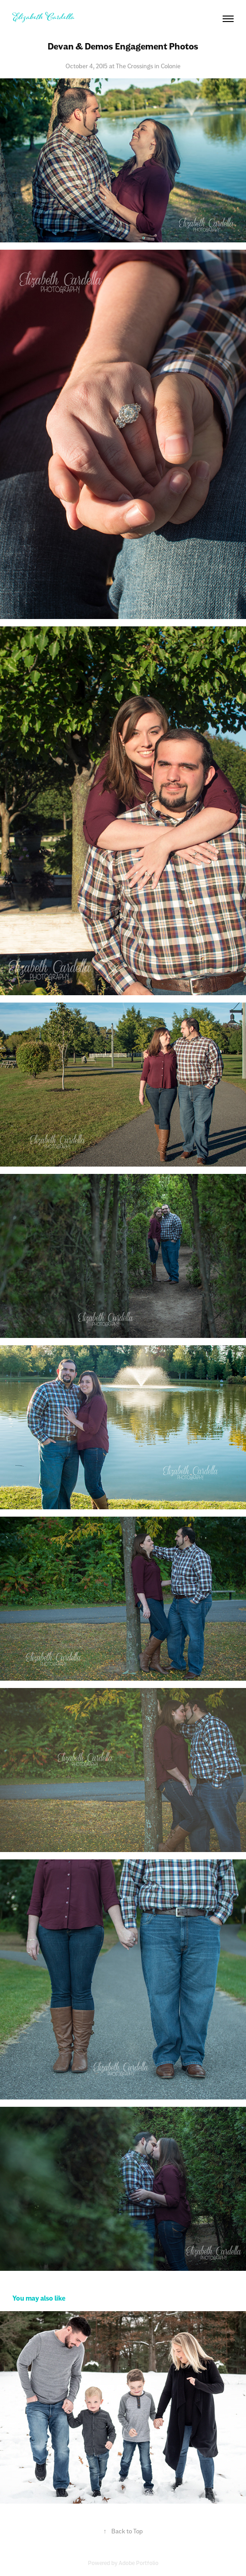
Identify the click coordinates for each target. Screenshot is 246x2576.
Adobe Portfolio (139, 2563)
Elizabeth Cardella (43, 18)
